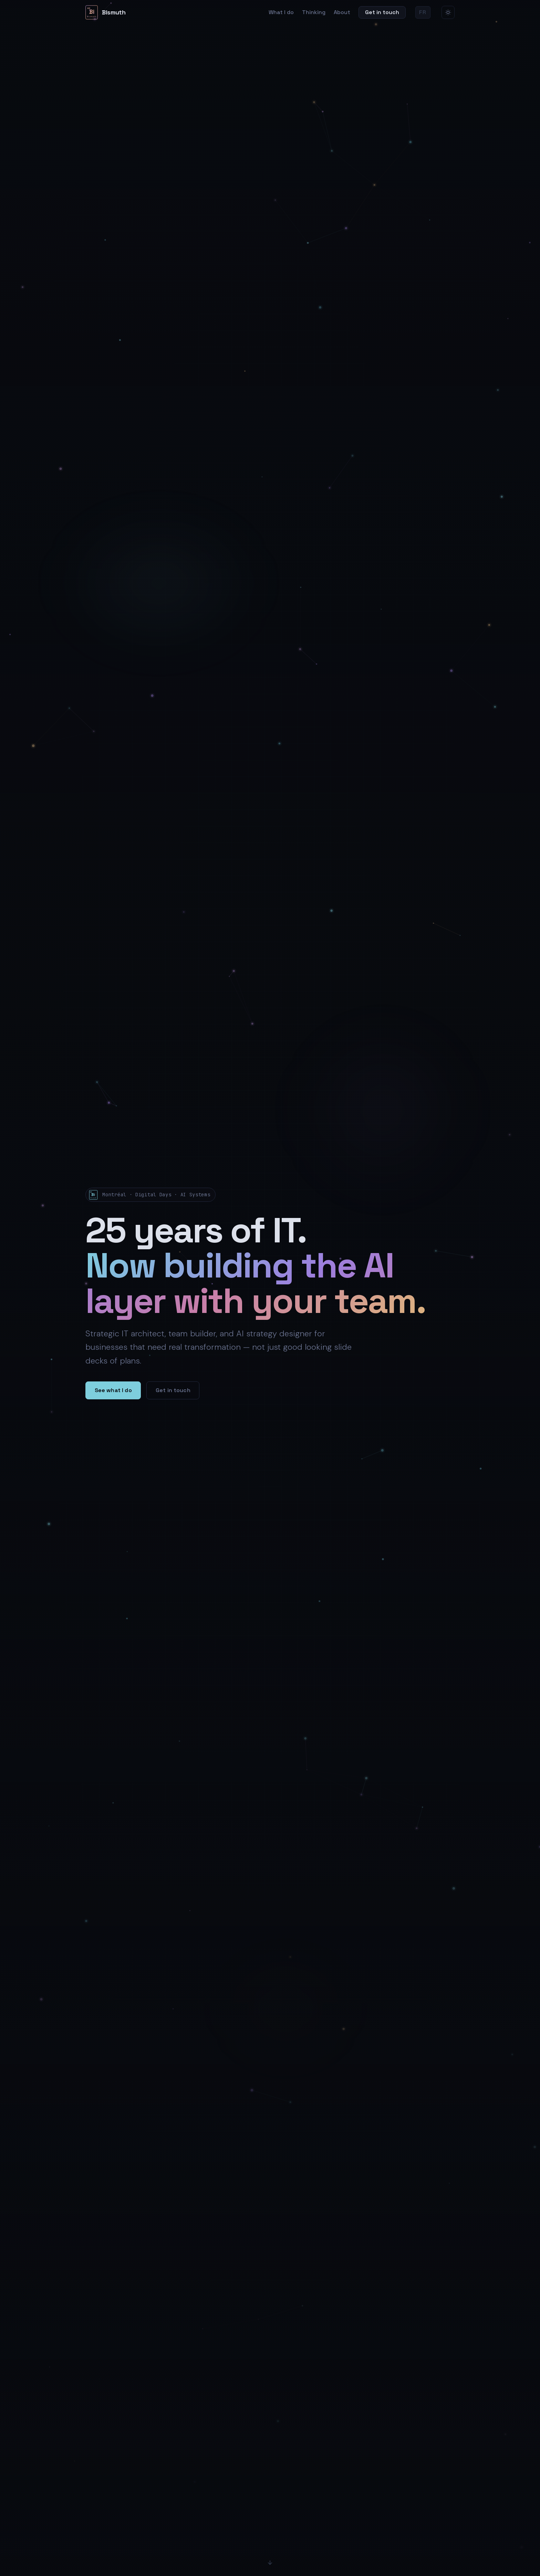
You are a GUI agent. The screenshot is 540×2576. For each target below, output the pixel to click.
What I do (281, 12)
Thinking (313, 12)
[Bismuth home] (105, 12)
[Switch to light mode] (448, 12)
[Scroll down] (270, 2564)
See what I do (113, 1390)
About (342, 12)
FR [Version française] (423, 12)
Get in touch (382, 12)
